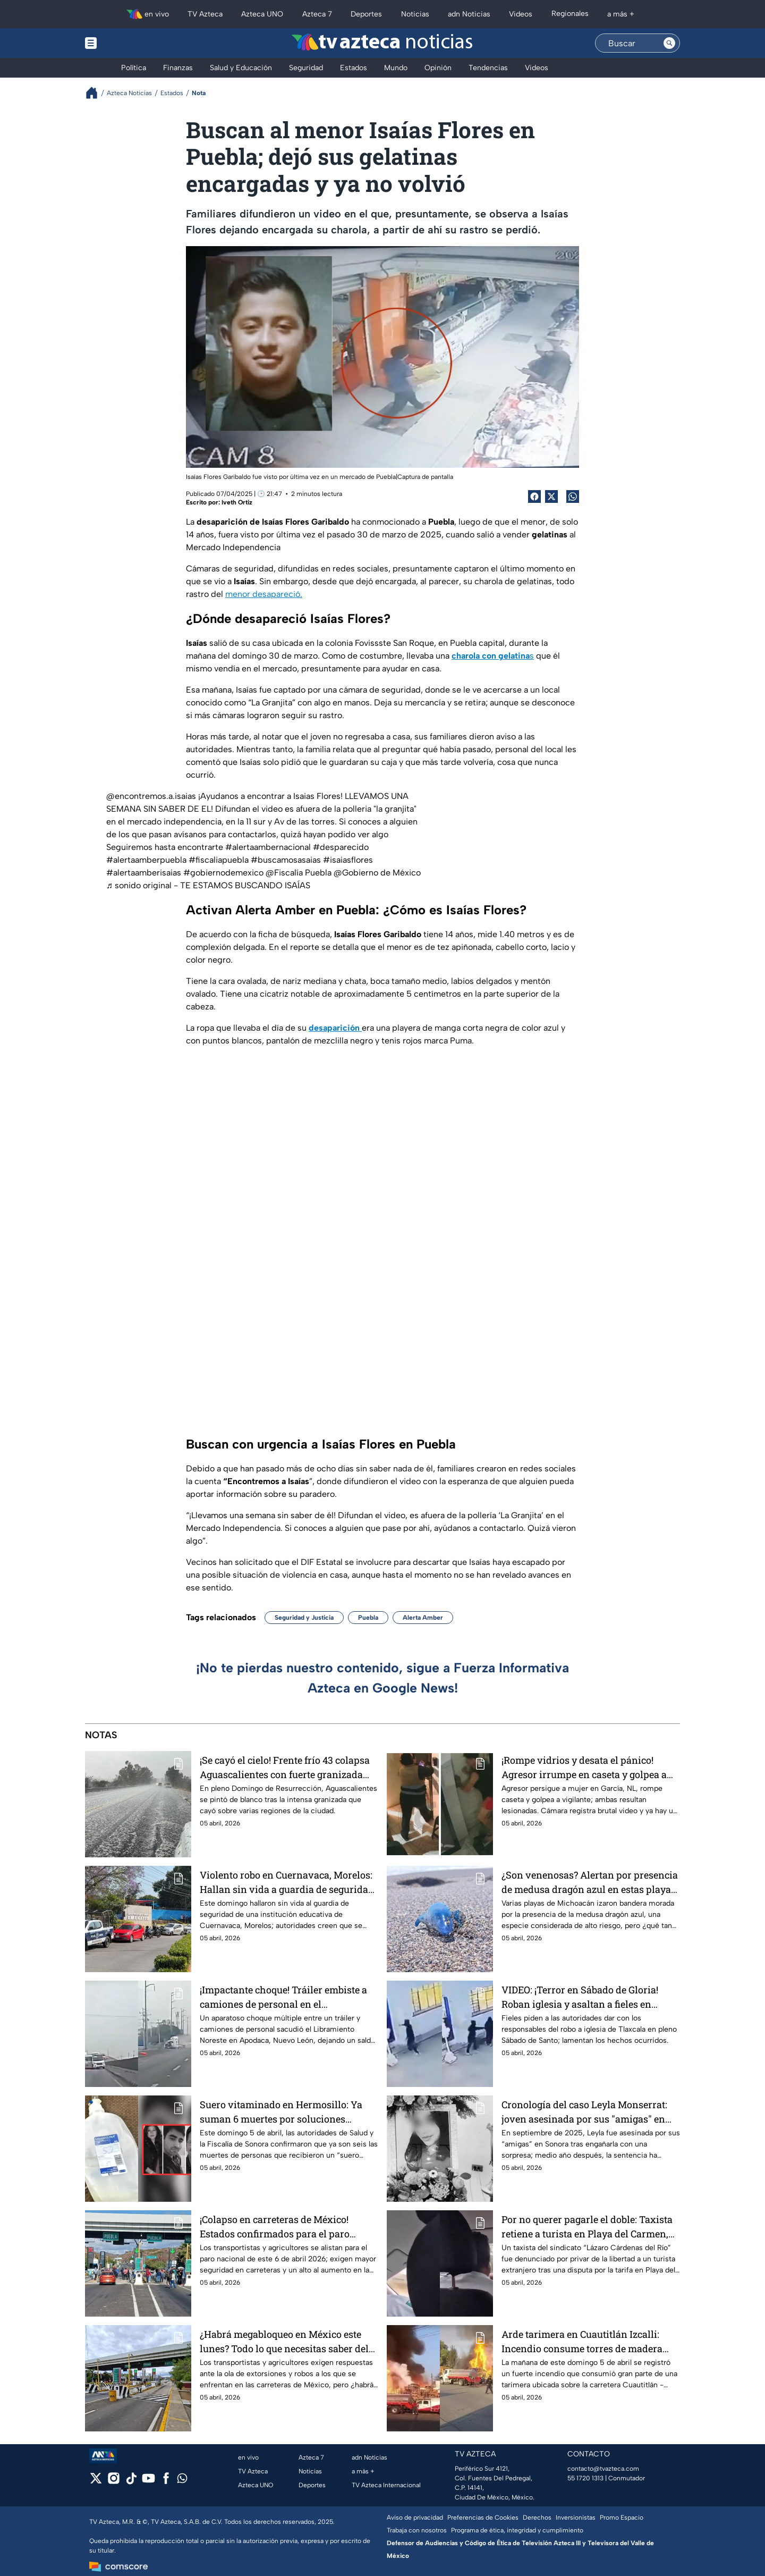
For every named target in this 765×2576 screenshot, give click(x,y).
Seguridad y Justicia (304, 1617)
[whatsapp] (182, 2481)
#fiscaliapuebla (219, 860)
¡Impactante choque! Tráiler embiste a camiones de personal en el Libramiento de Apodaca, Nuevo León (284, 1996)
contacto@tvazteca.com (603, 2468)
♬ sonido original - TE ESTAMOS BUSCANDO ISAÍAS (208, 885)
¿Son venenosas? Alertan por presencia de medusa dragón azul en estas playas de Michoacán (590, 1882)
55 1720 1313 (585, 2478)
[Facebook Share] (534, 496)
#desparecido (341, 847)
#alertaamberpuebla (146, 860)
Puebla (368, 1617)
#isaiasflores (348, 860)
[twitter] (96, 2482)
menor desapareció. (263, 594)
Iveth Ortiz (237, 502)
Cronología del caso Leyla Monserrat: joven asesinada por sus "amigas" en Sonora (584, 2111)
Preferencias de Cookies (482, 2517)
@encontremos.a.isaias (151, 796)
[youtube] (148, 2482)
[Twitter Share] (551, 496)
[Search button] (669, 43)
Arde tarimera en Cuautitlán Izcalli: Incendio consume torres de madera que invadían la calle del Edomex (582, 2341)
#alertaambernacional (268, 847)
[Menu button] (127, 43)
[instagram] (113, 2482)
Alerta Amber (423, 1617)
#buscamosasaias (286, 860)
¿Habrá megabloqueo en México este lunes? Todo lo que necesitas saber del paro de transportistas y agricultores (284, 2341)
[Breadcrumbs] (96, 92)
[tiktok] (131, 2482)
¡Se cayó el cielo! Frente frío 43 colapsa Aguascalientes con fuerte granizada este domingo (285, 1767)
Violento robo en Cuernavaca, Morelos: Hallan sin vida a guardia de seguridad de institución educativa (287, 1882)
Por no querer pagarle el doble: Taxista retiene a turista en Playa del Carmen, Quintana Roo (587, 2226)
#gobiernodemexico (223, 873)
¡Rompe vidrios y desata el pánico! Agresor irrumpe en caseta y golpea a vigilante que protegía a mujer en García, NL (584, 1767)
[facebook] (166, 2482)
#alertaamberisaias (143, 873)
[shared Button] (572, 496)
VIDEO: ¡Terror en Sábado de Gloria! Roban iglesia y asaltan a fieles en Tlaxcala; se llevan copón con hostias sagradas (585, 1996)
